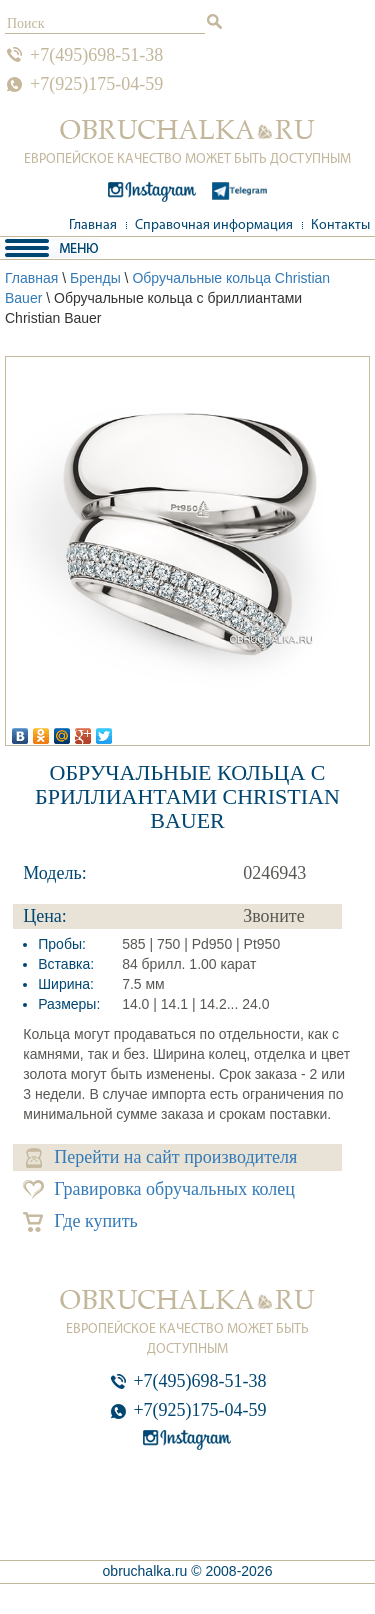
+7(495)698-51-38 (96, 55)
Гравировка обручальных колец (159, 1189)
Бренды (95, 278)
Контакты (340, 225)
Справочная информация (214, 225)
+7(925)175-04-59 (96, 84)
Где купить (80, 1221)
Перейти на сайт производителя (161, 1157)
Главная (93, 225)
